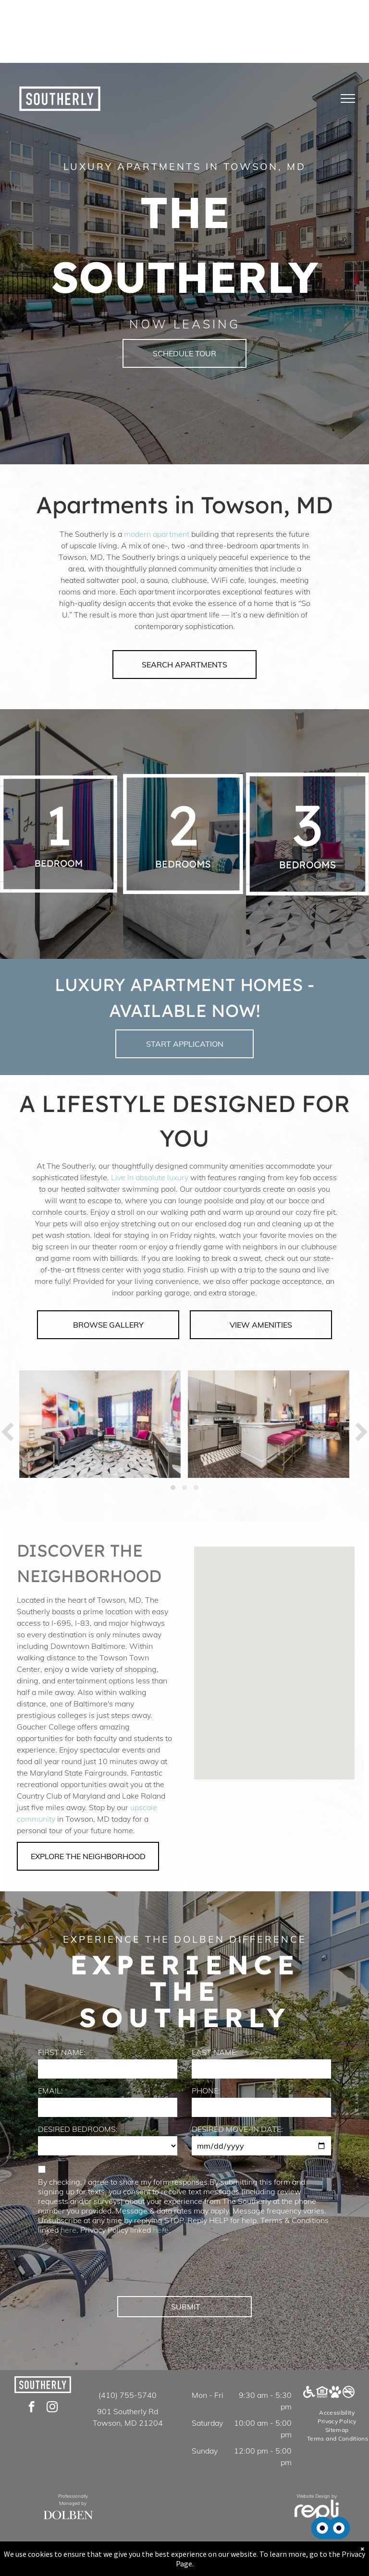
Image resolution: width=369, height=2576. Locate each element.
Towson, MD (267, 504)
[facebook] (31, 2408)
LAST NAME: (215, 2052)
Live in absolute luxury (149, 1177)
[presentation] (111, 2267)
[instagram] (52, 2408)
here (68, 2230)
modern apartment (156, 534)
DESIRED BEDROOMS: (78, 2129)
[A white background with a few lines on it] (58, 834)
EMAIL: (50, 2090)
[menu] (347, 98)
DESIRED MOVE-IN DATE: (237, 2129)
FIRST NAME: (62, 2052)
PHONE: (206, 2090)
